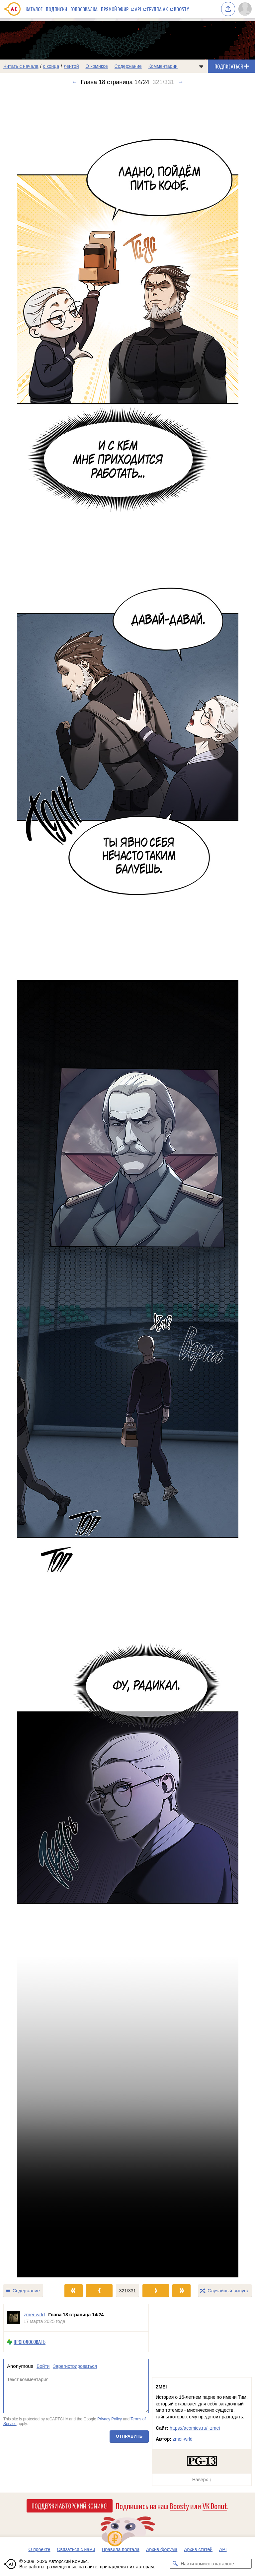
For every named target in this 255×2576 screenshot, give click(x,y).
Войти (43, 2366)
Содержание (128, 66)
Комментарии (163, 66)
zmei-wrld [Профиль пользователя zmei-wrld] (34, 2314)
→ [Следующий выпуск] (181, 82)
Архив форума (161, 2549)
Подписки (56, 9)
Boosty (181, 9)
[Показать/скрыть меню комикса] (201, 66)
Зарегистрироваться (75, 2366)
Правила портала (120, 2549)
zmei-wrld (183, 2439)
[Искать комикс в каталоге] (175, 2563)
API (138, 9)
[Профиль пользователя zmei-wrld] (13, 2318)
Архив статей (198, 2549)
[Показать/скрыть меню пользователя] (245, 9)
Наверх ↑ (202, 2479)
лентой (71, 66)
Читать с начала (21, 66)
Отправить (129, 2436)
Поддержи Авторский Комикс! (70, 2505)
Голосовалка (84, 9)
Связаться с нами (76, 2549)
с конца (51, 66)
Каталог (34, 9)
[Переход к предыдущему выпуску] (32, 1184)
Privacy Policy (109, 2419)
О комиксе (96, 66)
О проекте (39, 2549)
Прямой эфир (114, 9)
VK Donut (215, 2506)
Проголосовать (29, 2341)
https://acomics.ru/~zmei (195, 2428)
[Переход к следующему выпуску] (127, 1184)
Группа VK (157, 9)
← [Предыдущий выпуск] (74, 82)
